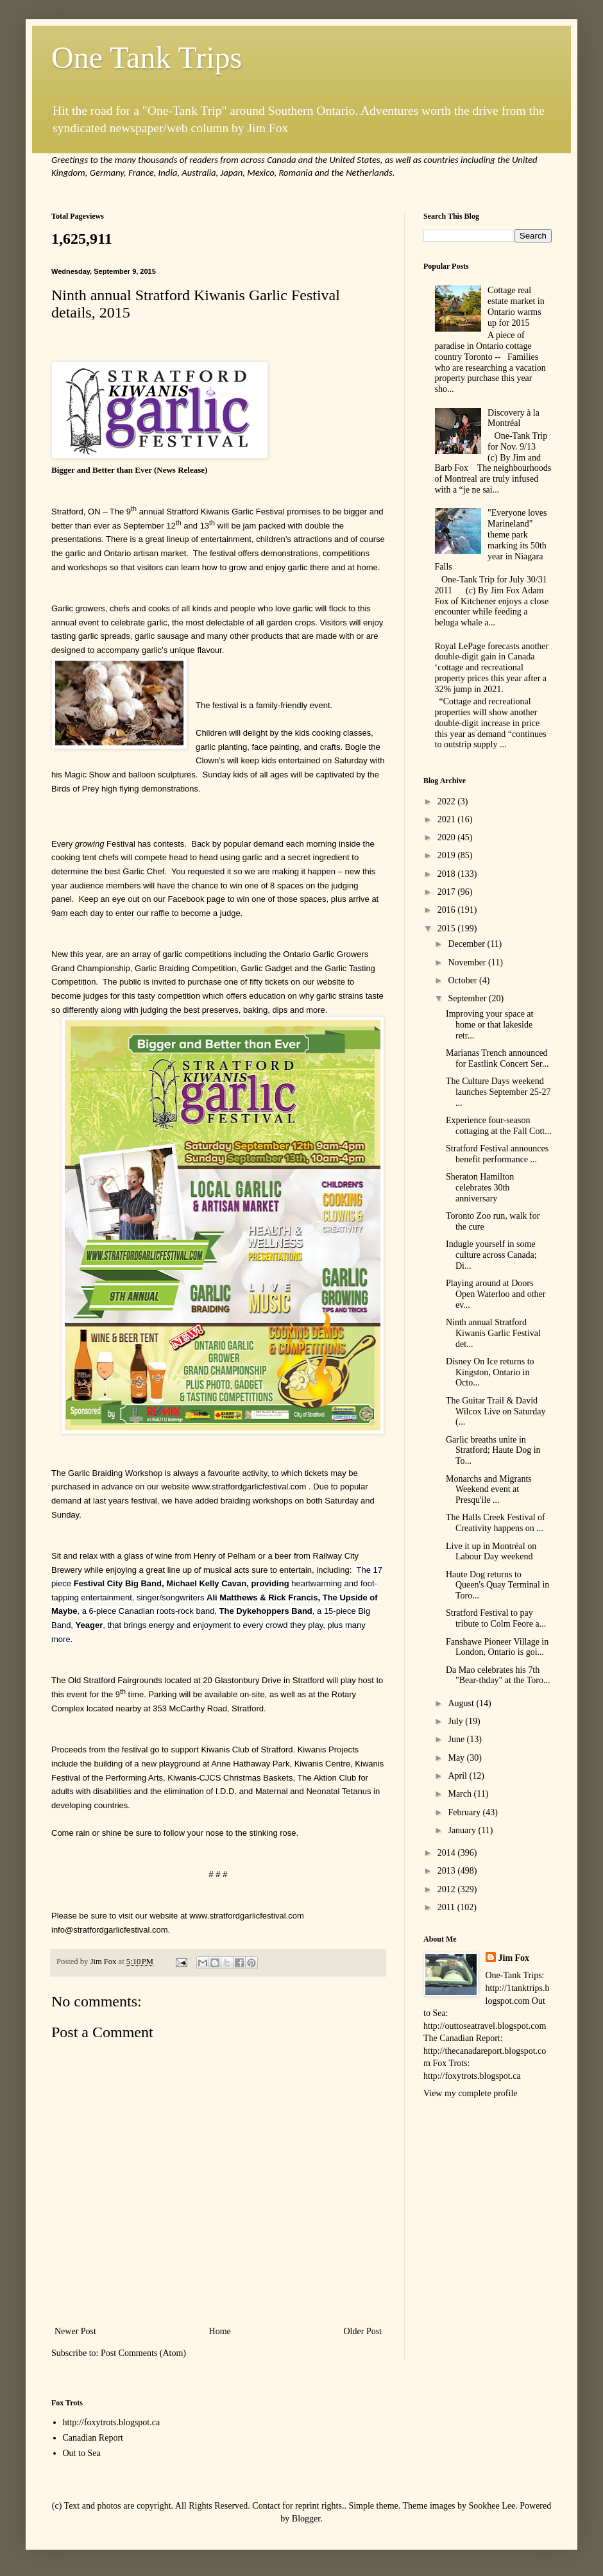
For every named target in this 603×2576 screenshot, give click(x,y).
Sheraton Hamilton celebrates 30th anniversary (480, 1187)
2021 (447, 819)
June (457, 1739)
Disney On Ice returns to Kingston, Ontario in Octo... (490, 1372)
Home (220, 2331)
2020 (447, 837)
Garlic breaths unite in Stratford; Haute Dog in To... (493, 1450)
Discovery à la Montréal (513, 418)
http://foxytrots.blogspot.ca (111, 2422)
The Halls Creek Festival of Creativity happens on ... (495, 1523)
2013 (447, 1871)
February (465, 1812)
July (456, 1721)
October (463, 980)
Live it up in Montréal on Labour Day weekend (491, 1551)
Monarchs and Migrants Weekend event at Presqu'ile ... (489, 1489)
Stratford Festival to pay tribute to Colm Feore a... (496, 1618)
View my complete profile (470, 2093)
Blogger (306, 2518)
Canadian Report (93, 2438)
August (462, 1703)
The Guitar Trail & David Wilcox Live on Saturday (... (496, 1411)
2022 (447, 801)
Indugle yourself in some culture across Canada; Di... (491, 1255)
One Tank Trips (146, 57)
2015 (447, 928)
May (457, 1758)
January (463, 1830)
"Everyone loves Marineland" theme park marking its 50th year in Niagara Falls (491, 540)
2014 (447, 1853)
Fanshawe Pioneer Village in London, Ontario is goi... (497, 1647)
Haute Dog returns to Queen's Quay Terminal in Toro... (497, 1585)
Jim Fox (514, 1958)
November (468, 962)
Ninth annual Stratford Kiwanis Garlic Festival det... (493, 1333)
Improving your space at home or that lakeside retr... (489, 1024)
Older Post (363, 2331)
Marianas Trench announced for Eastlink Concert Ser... (497, 1058)
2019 (447, 855)
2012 (447, 1889)
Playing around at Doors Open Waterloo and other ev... (496, 1294)
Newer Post (75, 2331)
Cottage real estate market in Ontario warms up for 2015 (516, 306)
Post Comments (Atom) (143, 2353)
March (460, 1794)
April (458, 1776)
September (468, 998)
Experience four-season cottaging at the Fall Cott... (499, 1125)
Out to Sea (82, 2453)
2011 (447, 1907)
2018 (447, 874)
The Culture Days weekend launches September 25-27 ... (498, 1092)
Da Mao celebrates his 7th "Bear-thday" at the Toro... (498, 1675)
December (467, 944)
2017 (447, 892)
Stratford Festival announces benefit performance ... (497, 1154)
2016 (447, 910)
